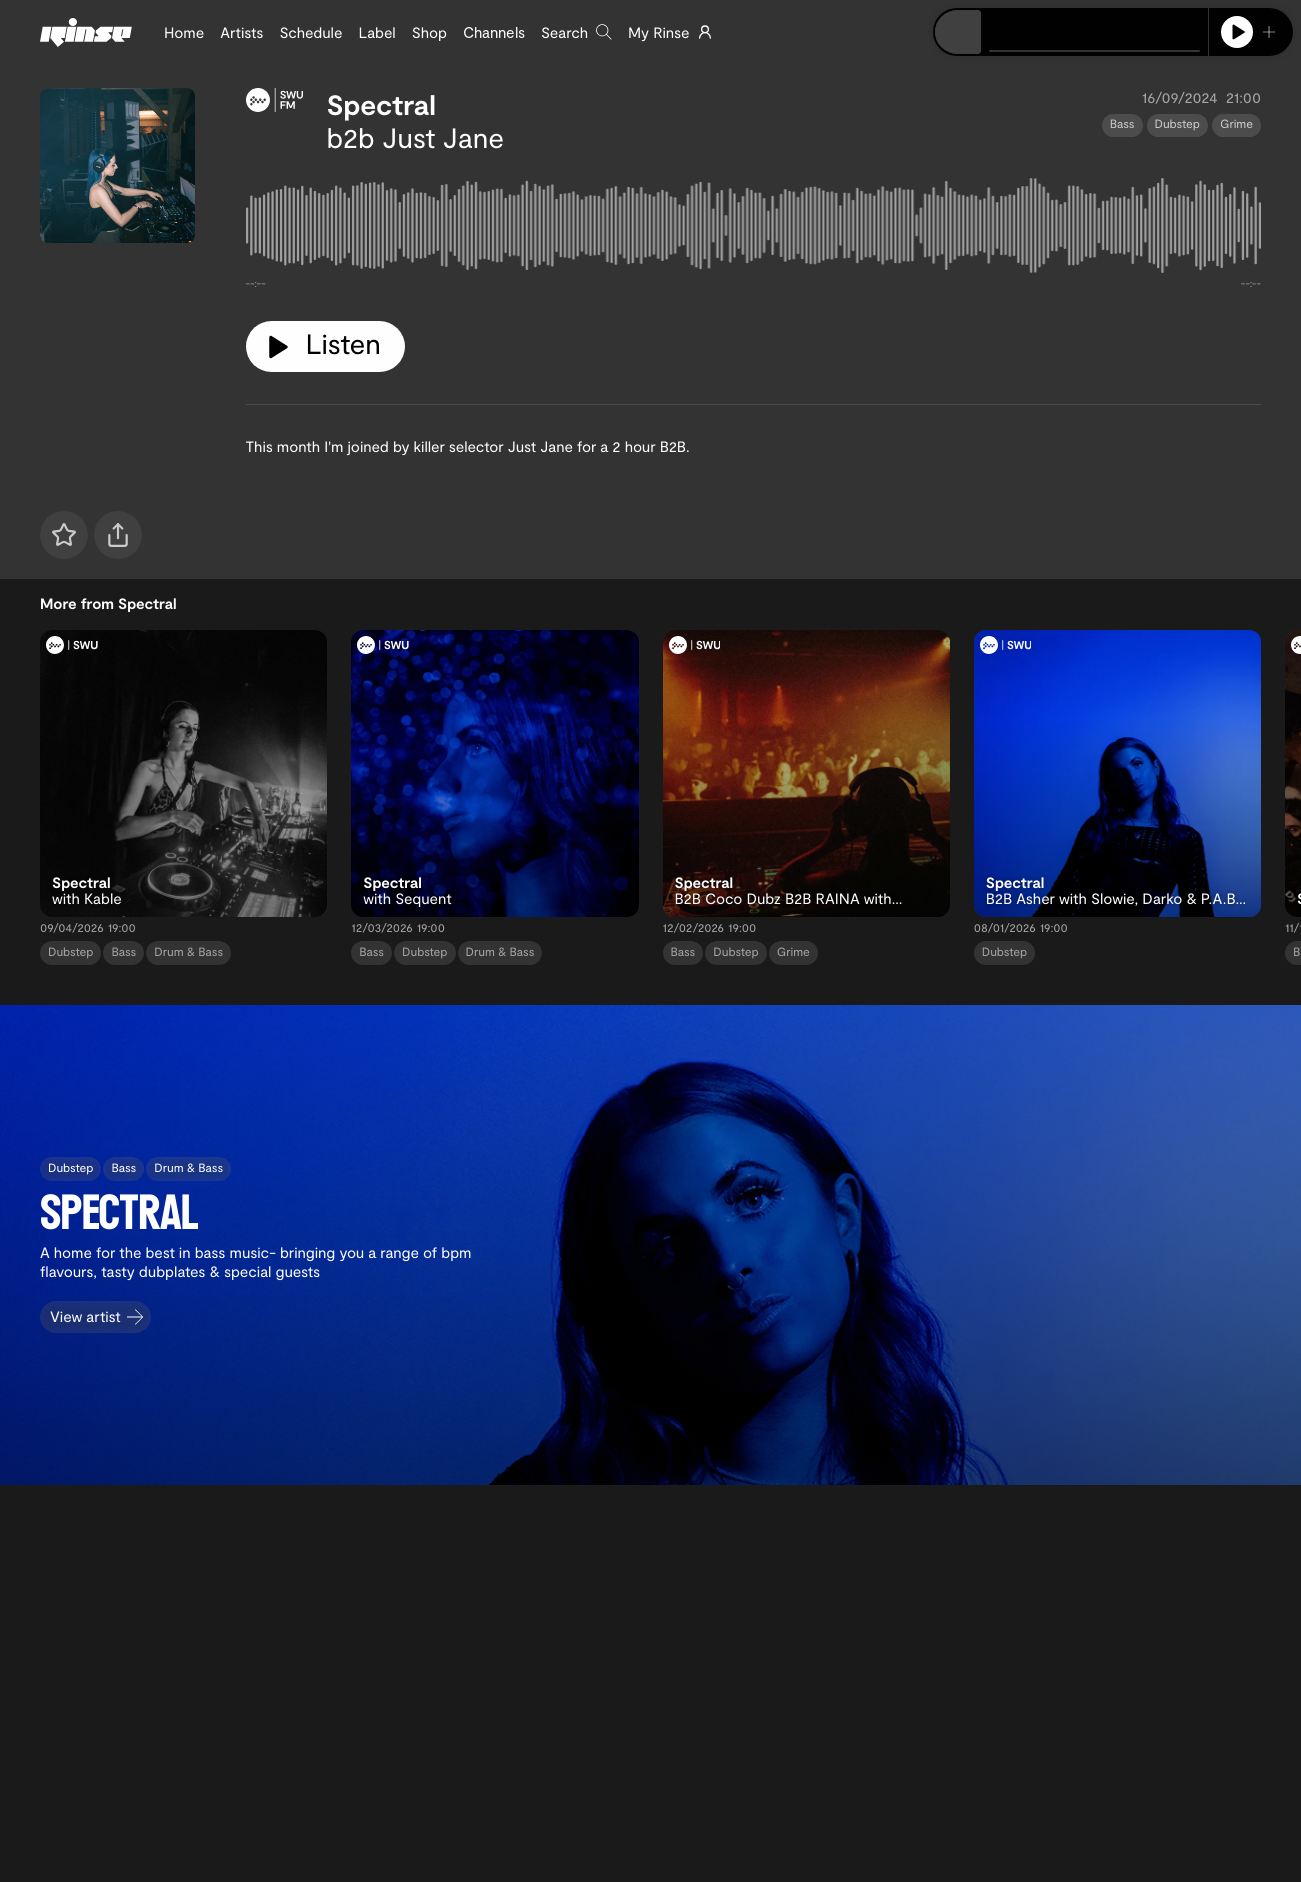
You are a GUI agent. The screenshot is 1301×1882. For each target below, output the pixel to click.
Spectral (381, 104)
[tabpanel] (754, 229)
